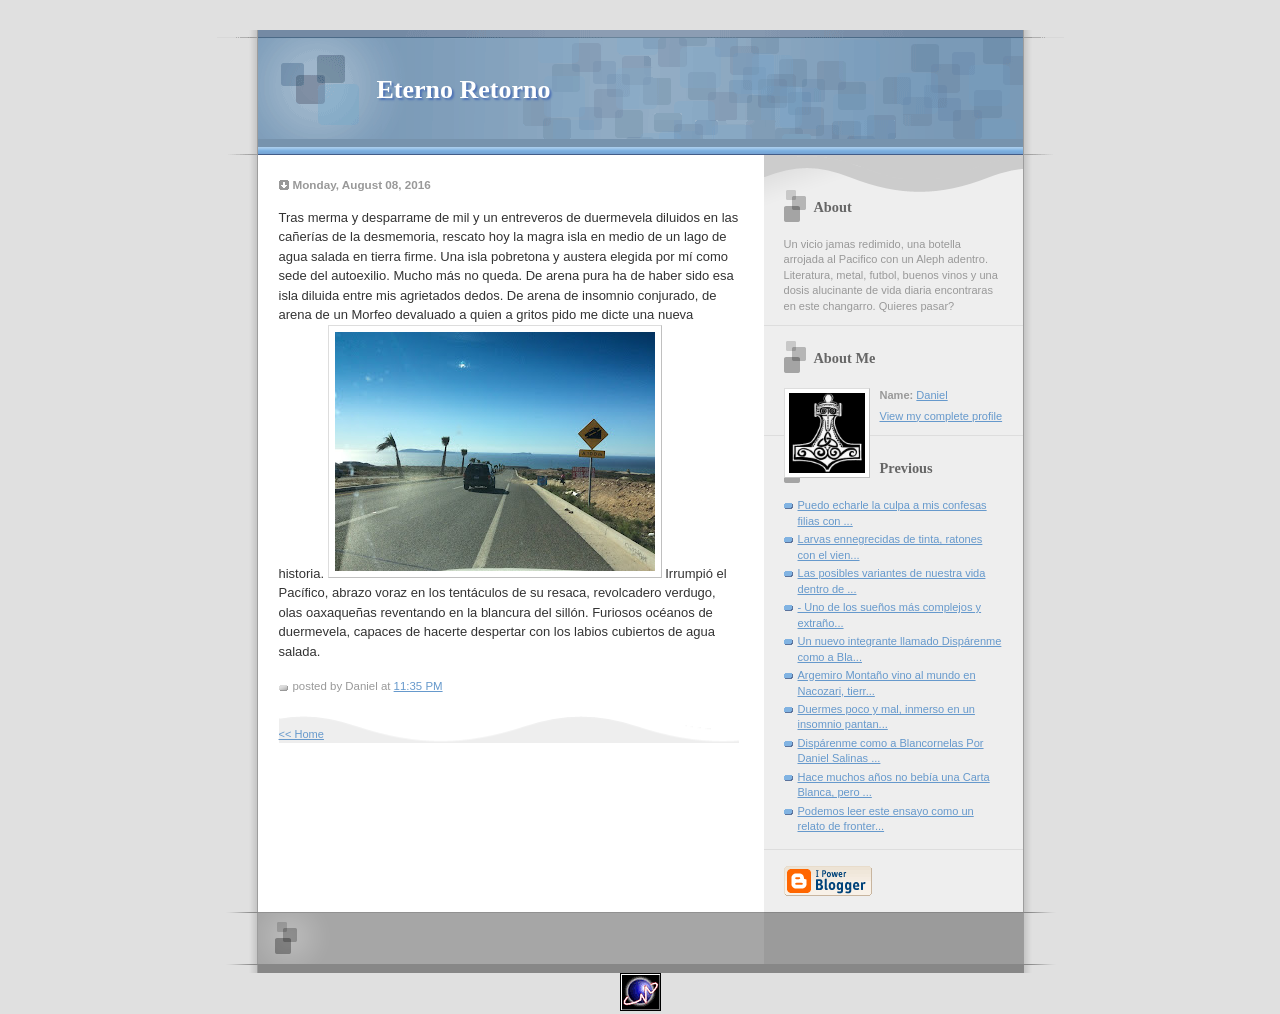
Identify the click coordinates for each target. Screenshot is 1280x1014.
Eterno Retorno (464, 89)
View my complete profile (941, 416)
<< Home (301, 734)
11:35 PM (418, 686)
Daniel (931, 395)
